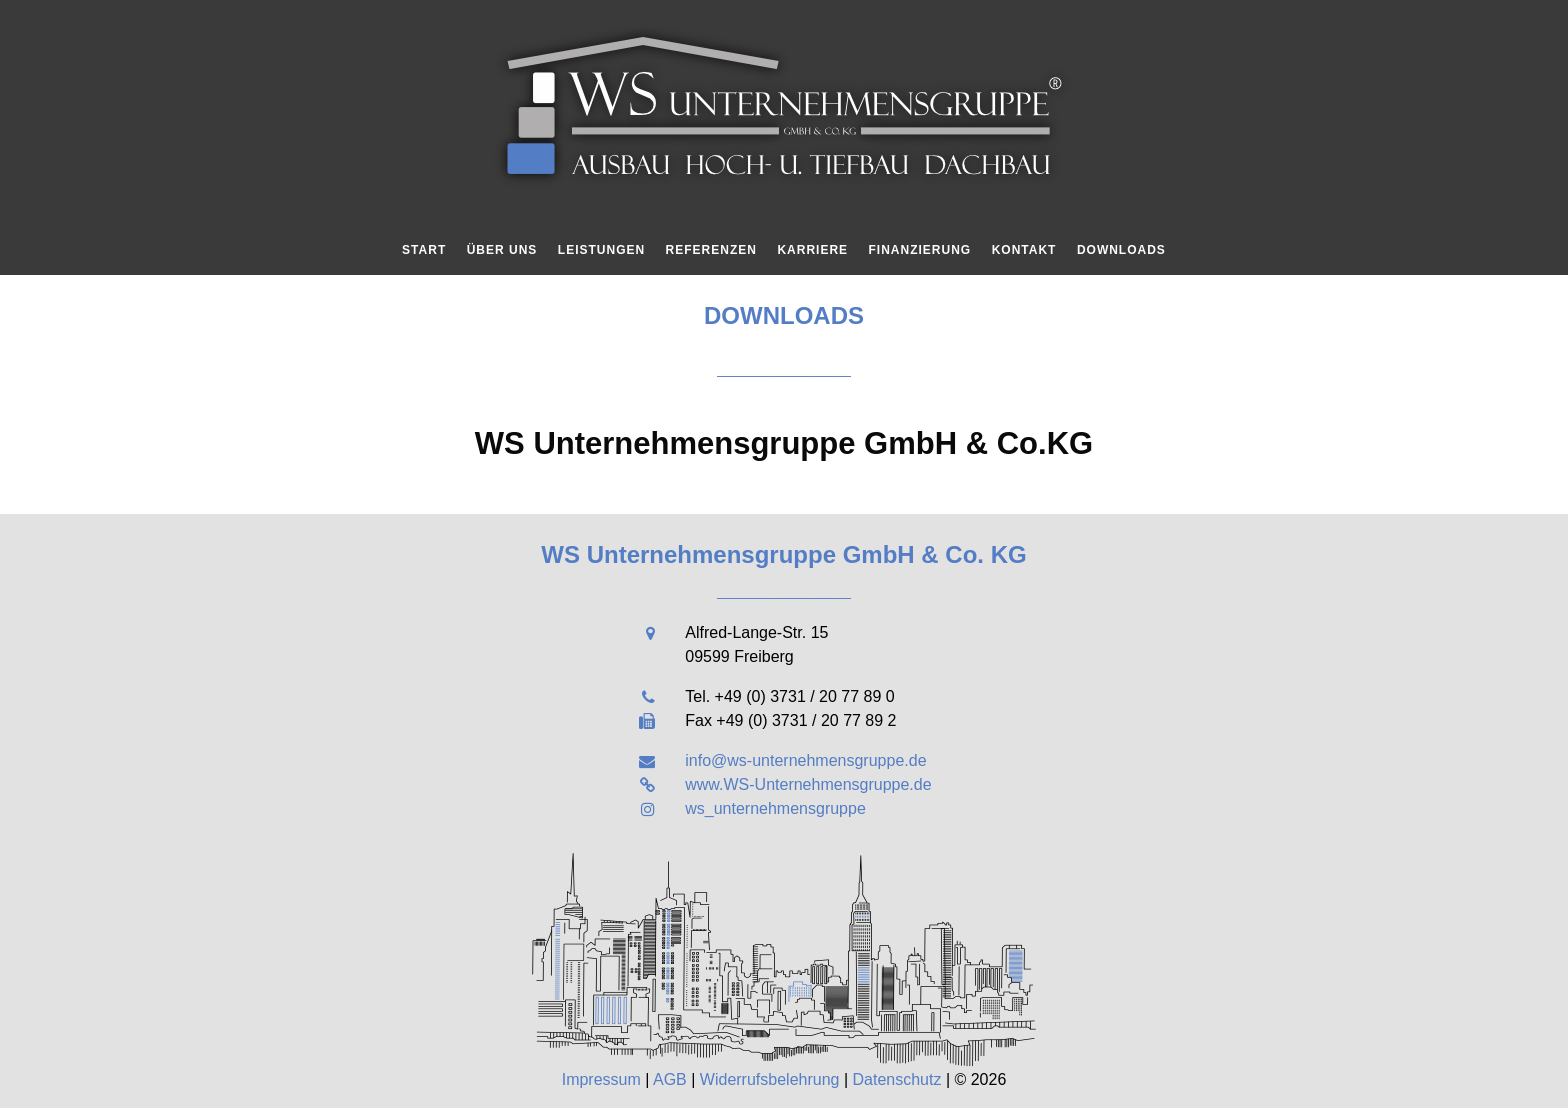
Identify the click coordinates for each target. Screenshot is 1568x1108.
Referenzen (711, 250)
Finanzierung (920, 250)
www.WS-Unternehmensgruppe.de (808, 784)
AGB (670, 1079)
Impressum (601, 1079)
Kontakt (1024, 250)
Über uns (502, 250)
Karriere (812, 250)
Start (424, 250)
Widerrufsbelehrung (770, 1079)
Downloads (1121, 250)
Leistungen (601, 250)
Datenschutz (897, 1079)
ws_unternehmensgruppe (775, 808)
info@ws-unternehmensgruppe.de (805, 760)
